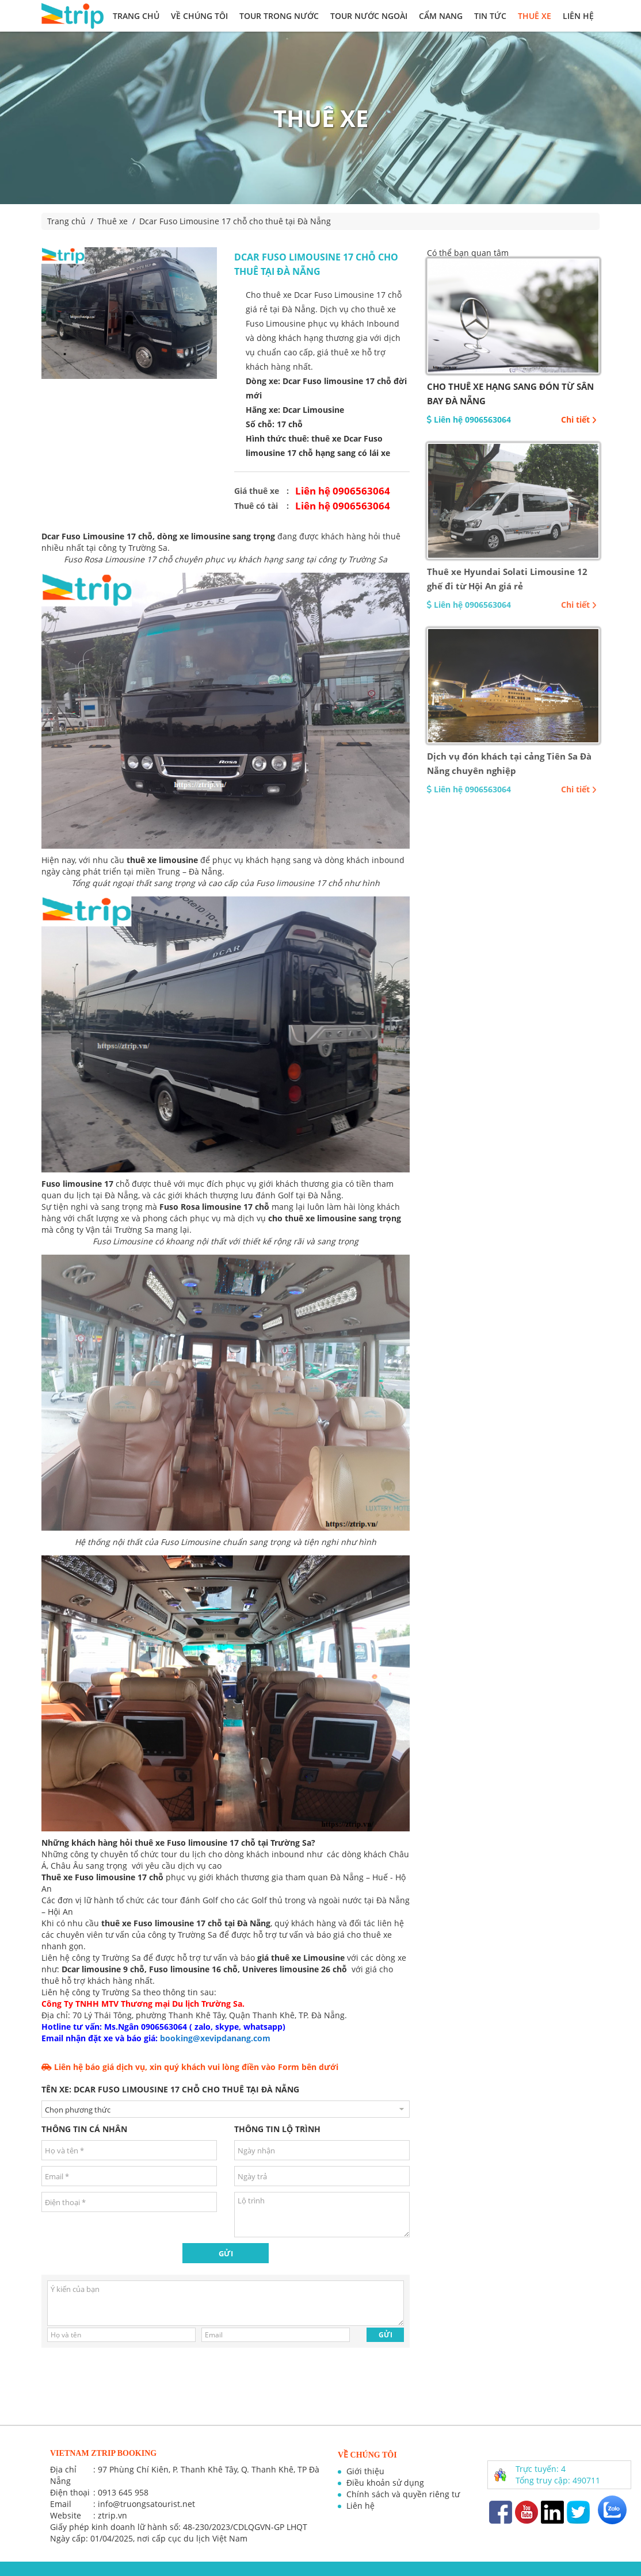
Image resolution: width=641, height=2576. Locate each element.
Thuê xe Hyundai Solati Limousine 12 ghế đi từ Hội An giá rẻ (507, 579)
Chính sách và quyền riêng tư (403, 2494)
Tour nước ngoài (368, 15)
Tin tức (490, 15)
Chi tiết (579, 419)
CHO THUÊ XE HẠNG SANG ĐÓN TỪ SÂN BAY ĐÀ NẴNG (510, 394)
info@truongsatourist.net (146, 2503)
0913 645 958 (123, 2492)
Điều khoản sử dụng (385, 2482)
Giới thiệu (365, 2471)
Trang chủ (136, 15)
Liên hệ (578, 15)
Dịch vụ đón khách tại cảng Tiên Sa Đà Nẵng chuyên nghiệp (509, 763)
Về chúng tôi (199, 15)
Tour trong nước (279, 15)
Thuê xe (534, 15)
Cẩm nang (441, 15)
